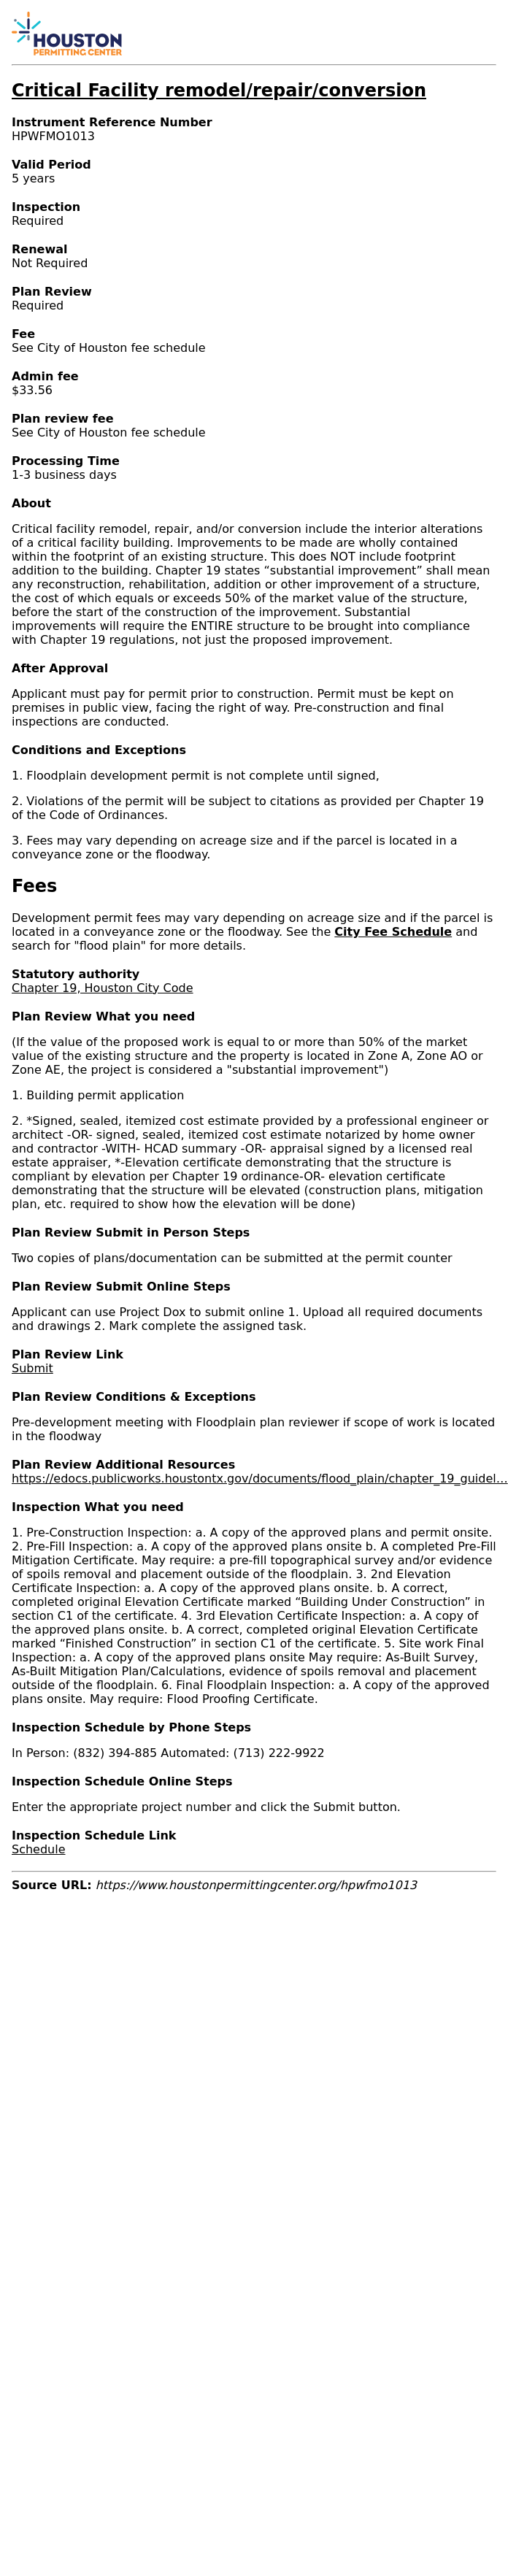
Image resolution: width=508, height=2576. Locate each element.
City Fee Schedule (393, 932)
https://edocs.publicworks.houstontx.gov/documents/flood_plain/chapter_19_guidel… (260, 1478)
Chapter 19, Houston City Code (102, 988)
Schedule (39, 1849)
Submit (32, 1368)
